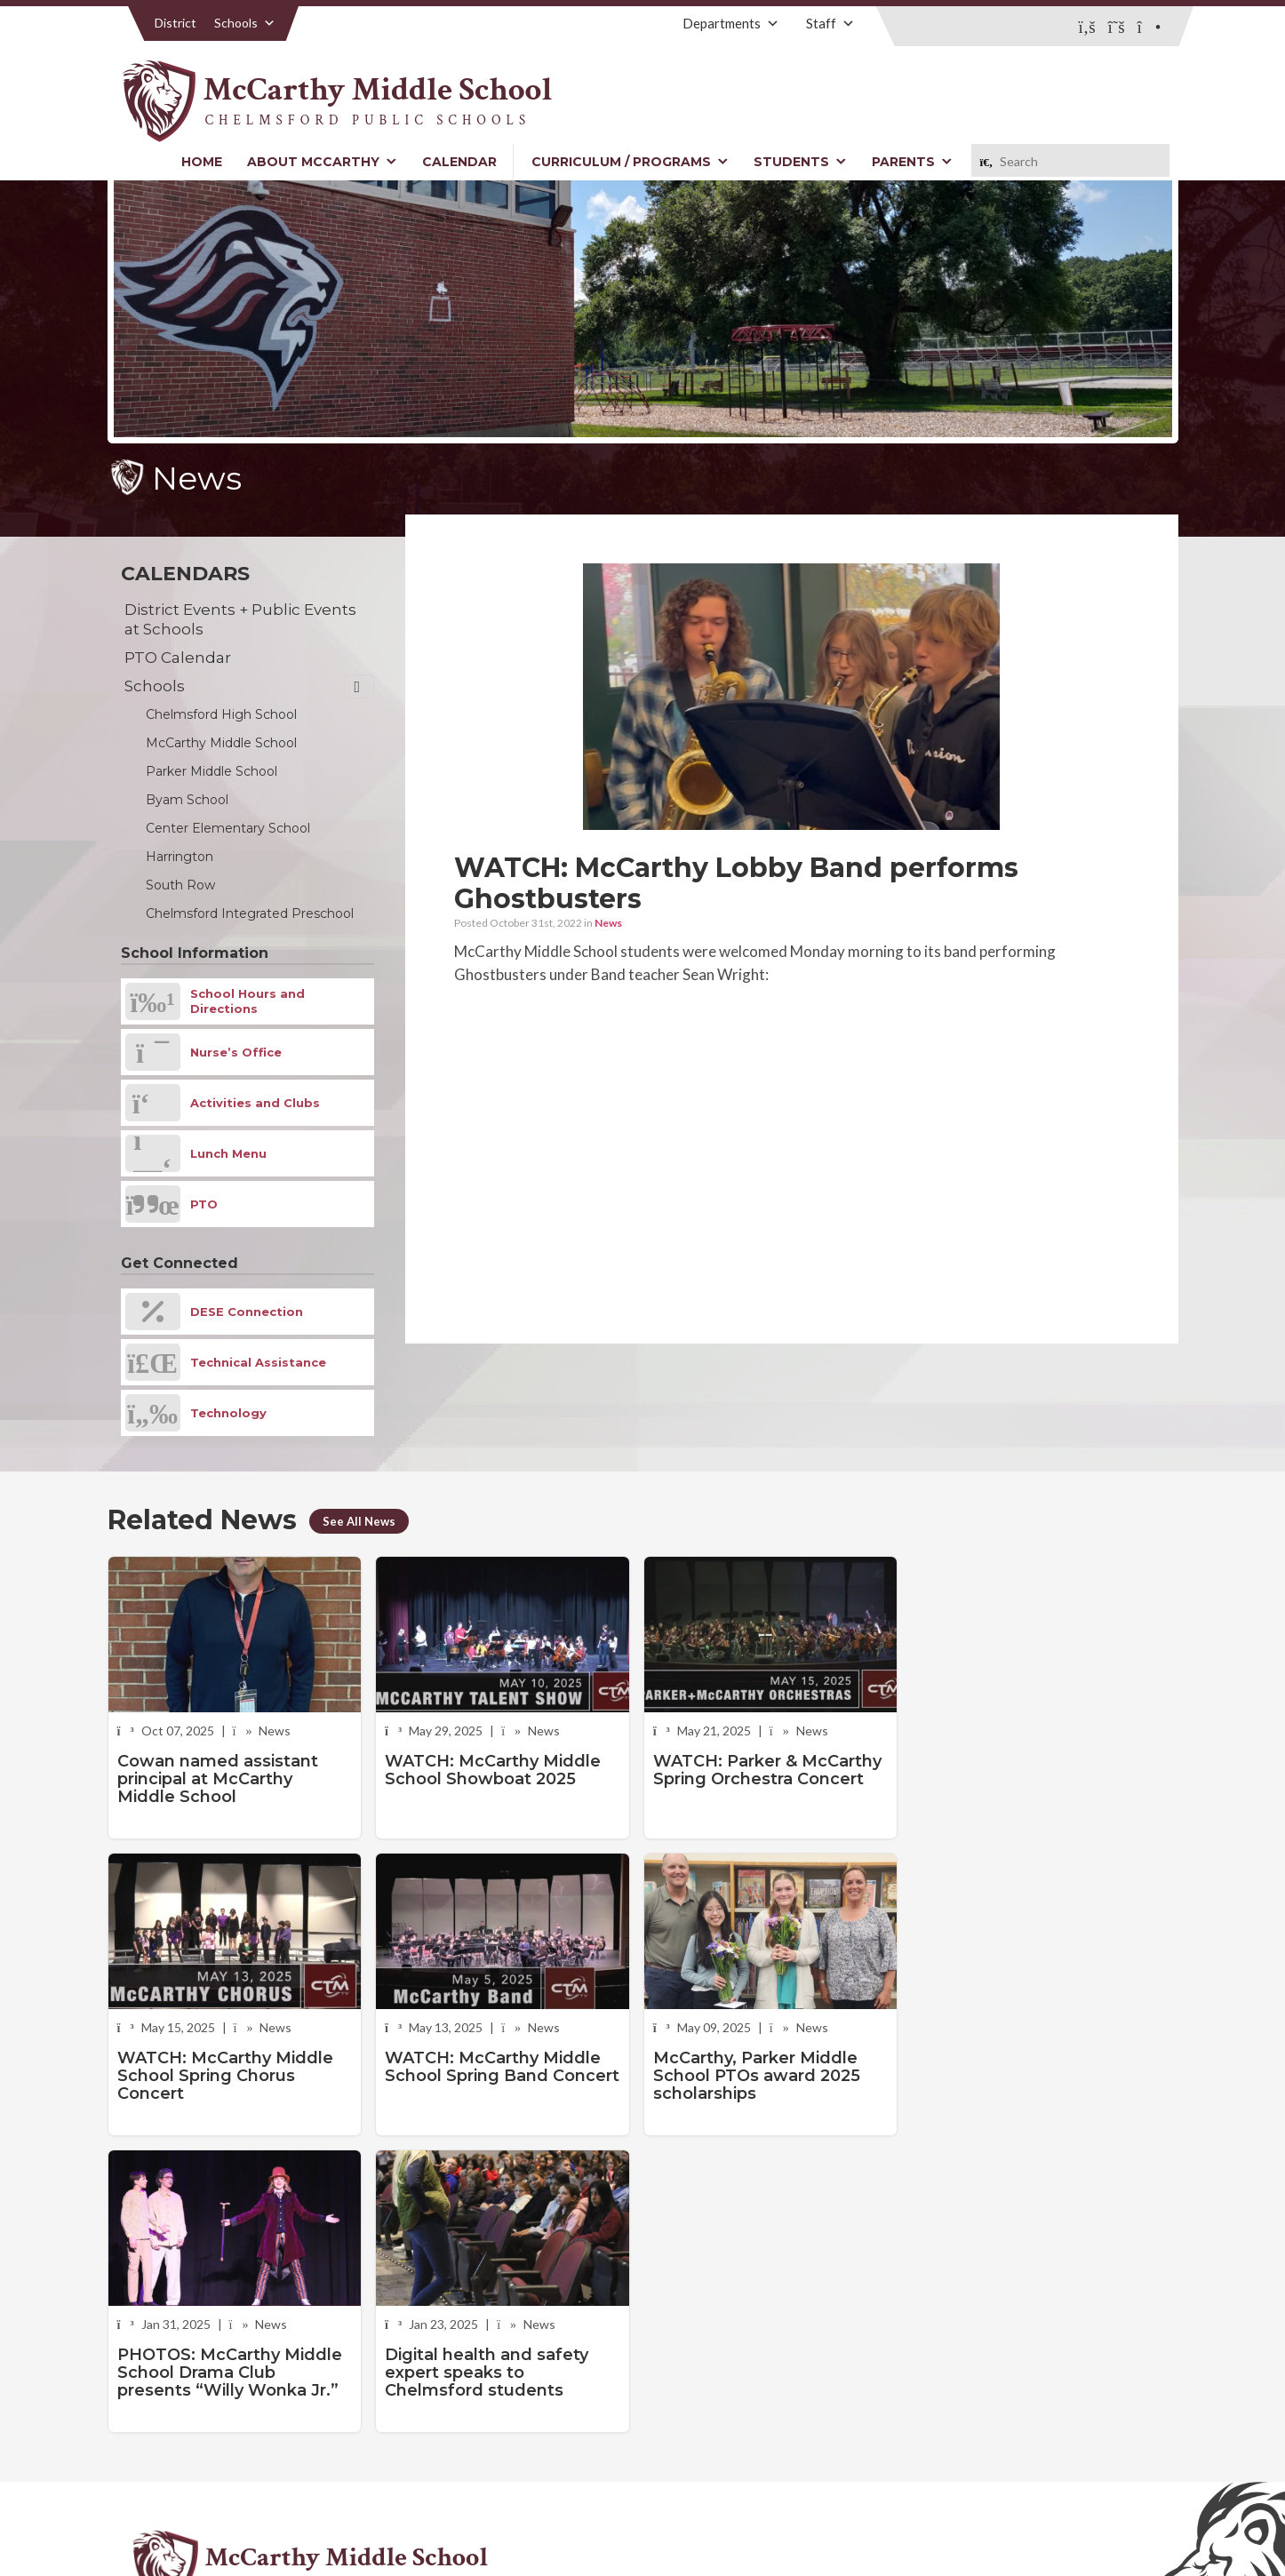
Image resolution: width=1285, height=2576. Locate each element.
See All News (359, 1521)
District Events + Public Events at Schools (240, 619)
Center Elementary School (228, 828)
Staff (830, 23)
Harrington (179, 857)
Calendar (459, 162)
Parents (912, 162)
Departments (730, 23)
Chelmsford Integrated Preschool (250, 913)
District (175, 22)
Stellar (1081, 2521)
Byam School (187, 800)
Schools (244, 22)
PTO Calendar (177, 657)
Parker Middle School (211, 771)
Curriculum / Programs (630, 162)
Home (201, 162)
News (608, 922)
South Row (180, 885)
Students (800, 162)
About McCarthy (322, 162)
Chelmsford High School (221, 714)
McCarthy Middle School (221, 743)
